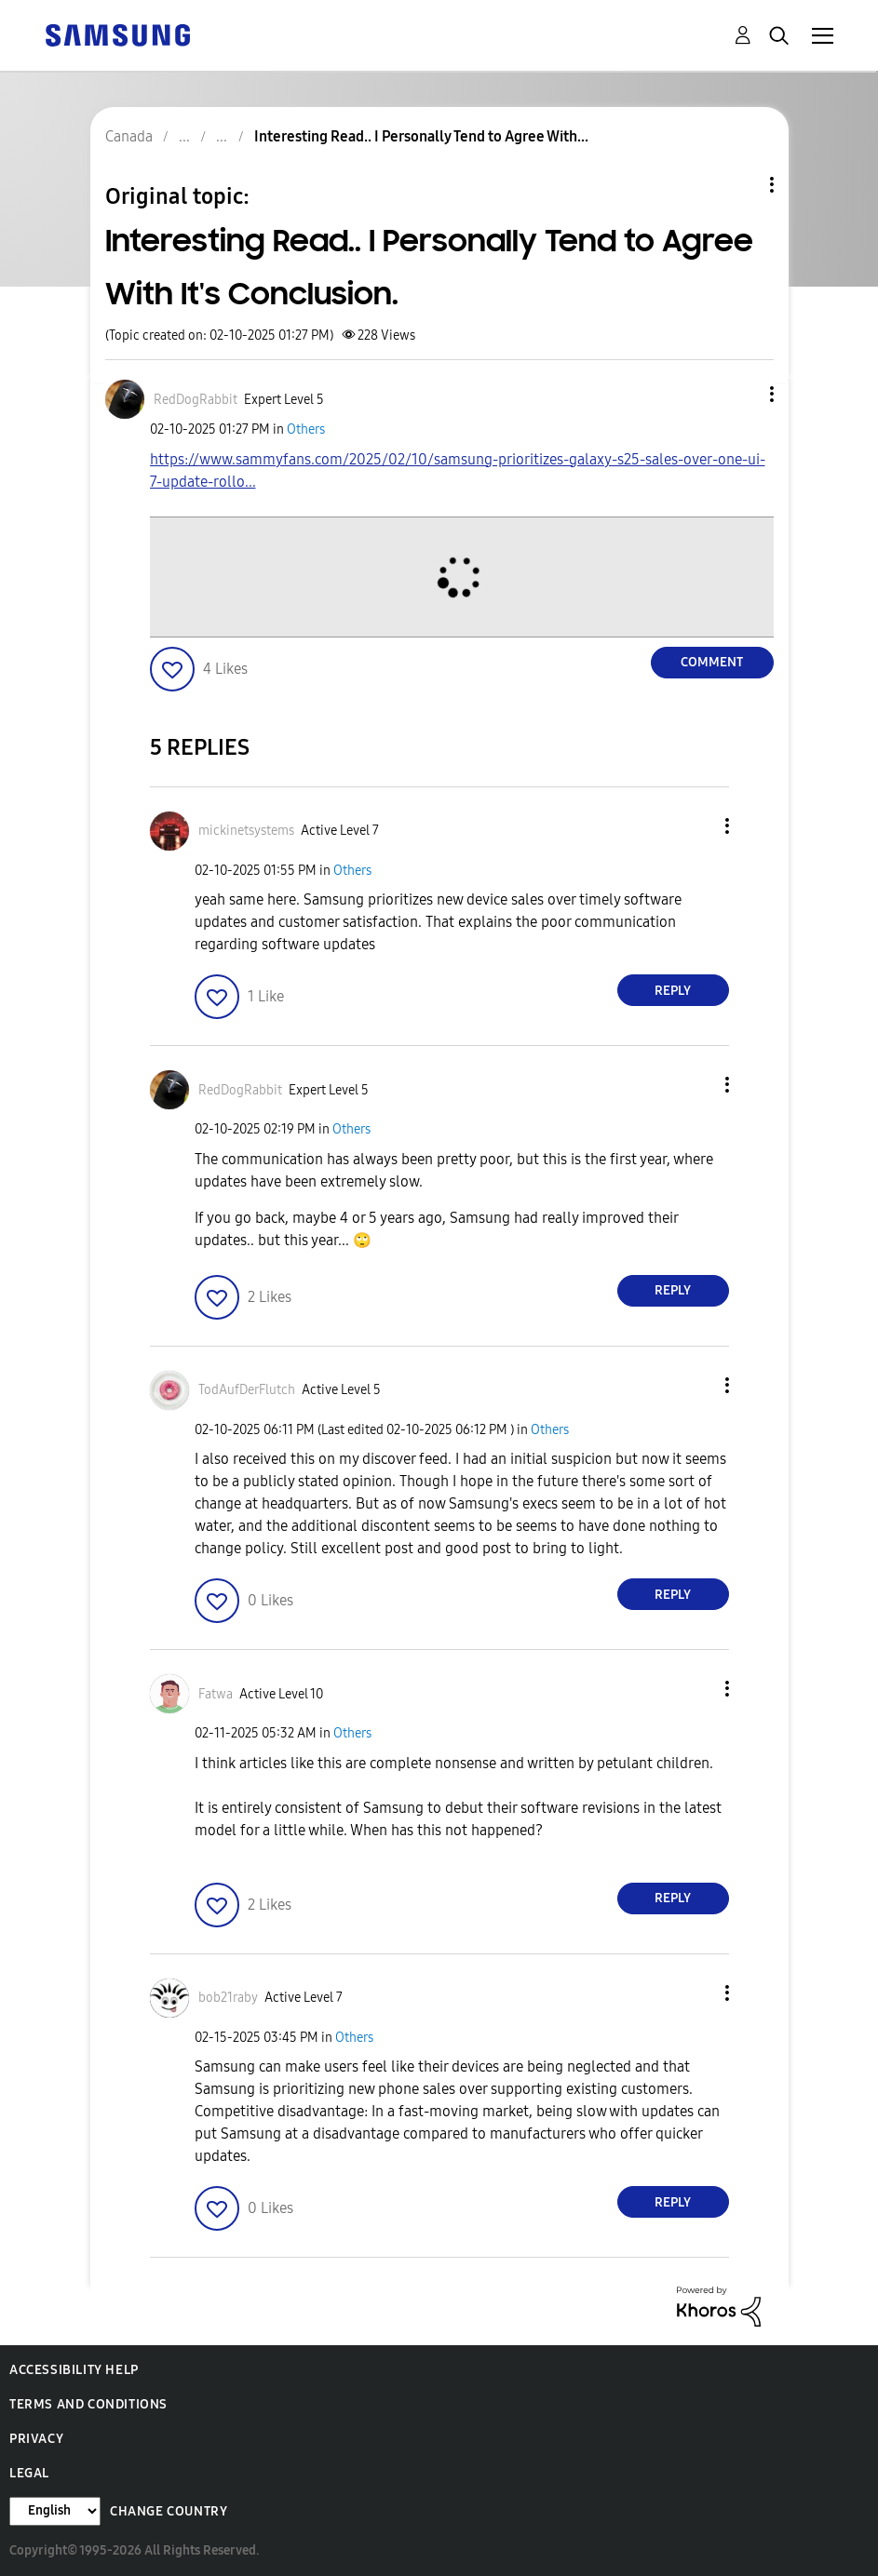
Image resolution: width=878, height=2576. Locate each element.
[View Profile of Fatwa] (215, 1694)
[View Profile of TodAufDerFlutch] (246, 1390)
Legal (29, 2473)
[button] (740, 394)
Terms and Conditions (88, 2404)
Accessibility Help (74, 2370)
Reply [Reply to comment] (673, 991)
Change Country (168, 2511)
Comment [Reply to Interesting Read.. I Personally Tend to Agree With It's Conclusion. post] (712, 662)
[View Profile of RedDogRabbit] (195, 400)
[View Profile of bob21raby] (228, 1998)
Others (306, 429)
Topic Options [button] (740, 184)
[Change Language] (55, 2511)
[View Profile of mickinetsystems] (246, 831)
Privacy (36, 2439)
